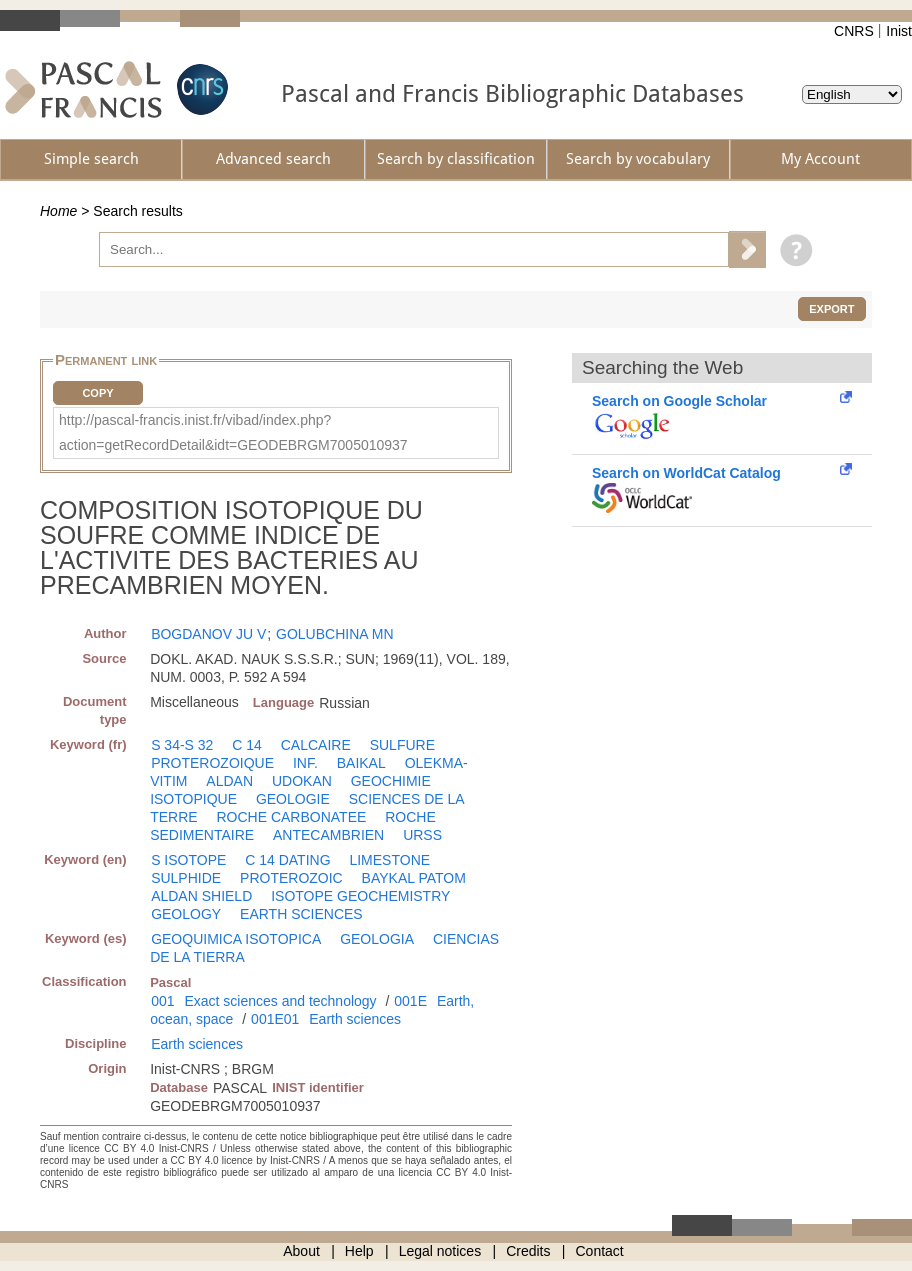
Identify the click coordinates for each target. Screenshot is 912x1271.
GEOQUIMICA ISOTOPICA (236, 939)
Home (58, 211)
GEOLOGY (186, 914)
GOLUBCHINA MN (334, 634)
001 (162, 1001)
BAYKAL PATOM (414, 878)
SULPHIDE (186, 878)
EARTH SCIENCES (301, 914)
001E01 (275, 1019)
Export (831, 309)
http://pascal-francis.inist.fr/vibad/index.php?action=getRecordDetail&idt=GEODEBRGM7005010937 (233, 432)
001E (410, 1001)
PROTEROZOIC (291, 878)
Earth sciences (355, 1019)
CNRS (854, 31)
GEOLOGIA (377, 939)
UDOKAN (302, 781)
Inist (899, 31)
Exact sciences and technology (280, 1001)
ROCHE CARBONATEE (291, 817)
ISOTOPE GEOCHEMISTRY (360, 896)
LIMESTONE (389, 860)
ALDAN (229, 781)
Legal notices (440, 1251)
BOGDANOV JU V (208, 634)
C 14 (247, 745)
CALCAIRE (316, 745)
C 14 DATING (287, 860)
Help (359, 1251)
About (301, 1251)
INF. (305, 763)
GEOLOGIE (293, 799)
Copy (97, 393)
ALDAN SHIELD (201, 896)
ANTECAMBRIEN (328, 835)
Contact (600, 1251)
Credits (528, 1251)
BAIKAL (361, 763)
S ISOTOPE (188, 860)
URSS (422, 835)
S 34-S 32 (182, 745)
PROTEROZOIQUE (212, 763)
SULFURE (402, 745)
